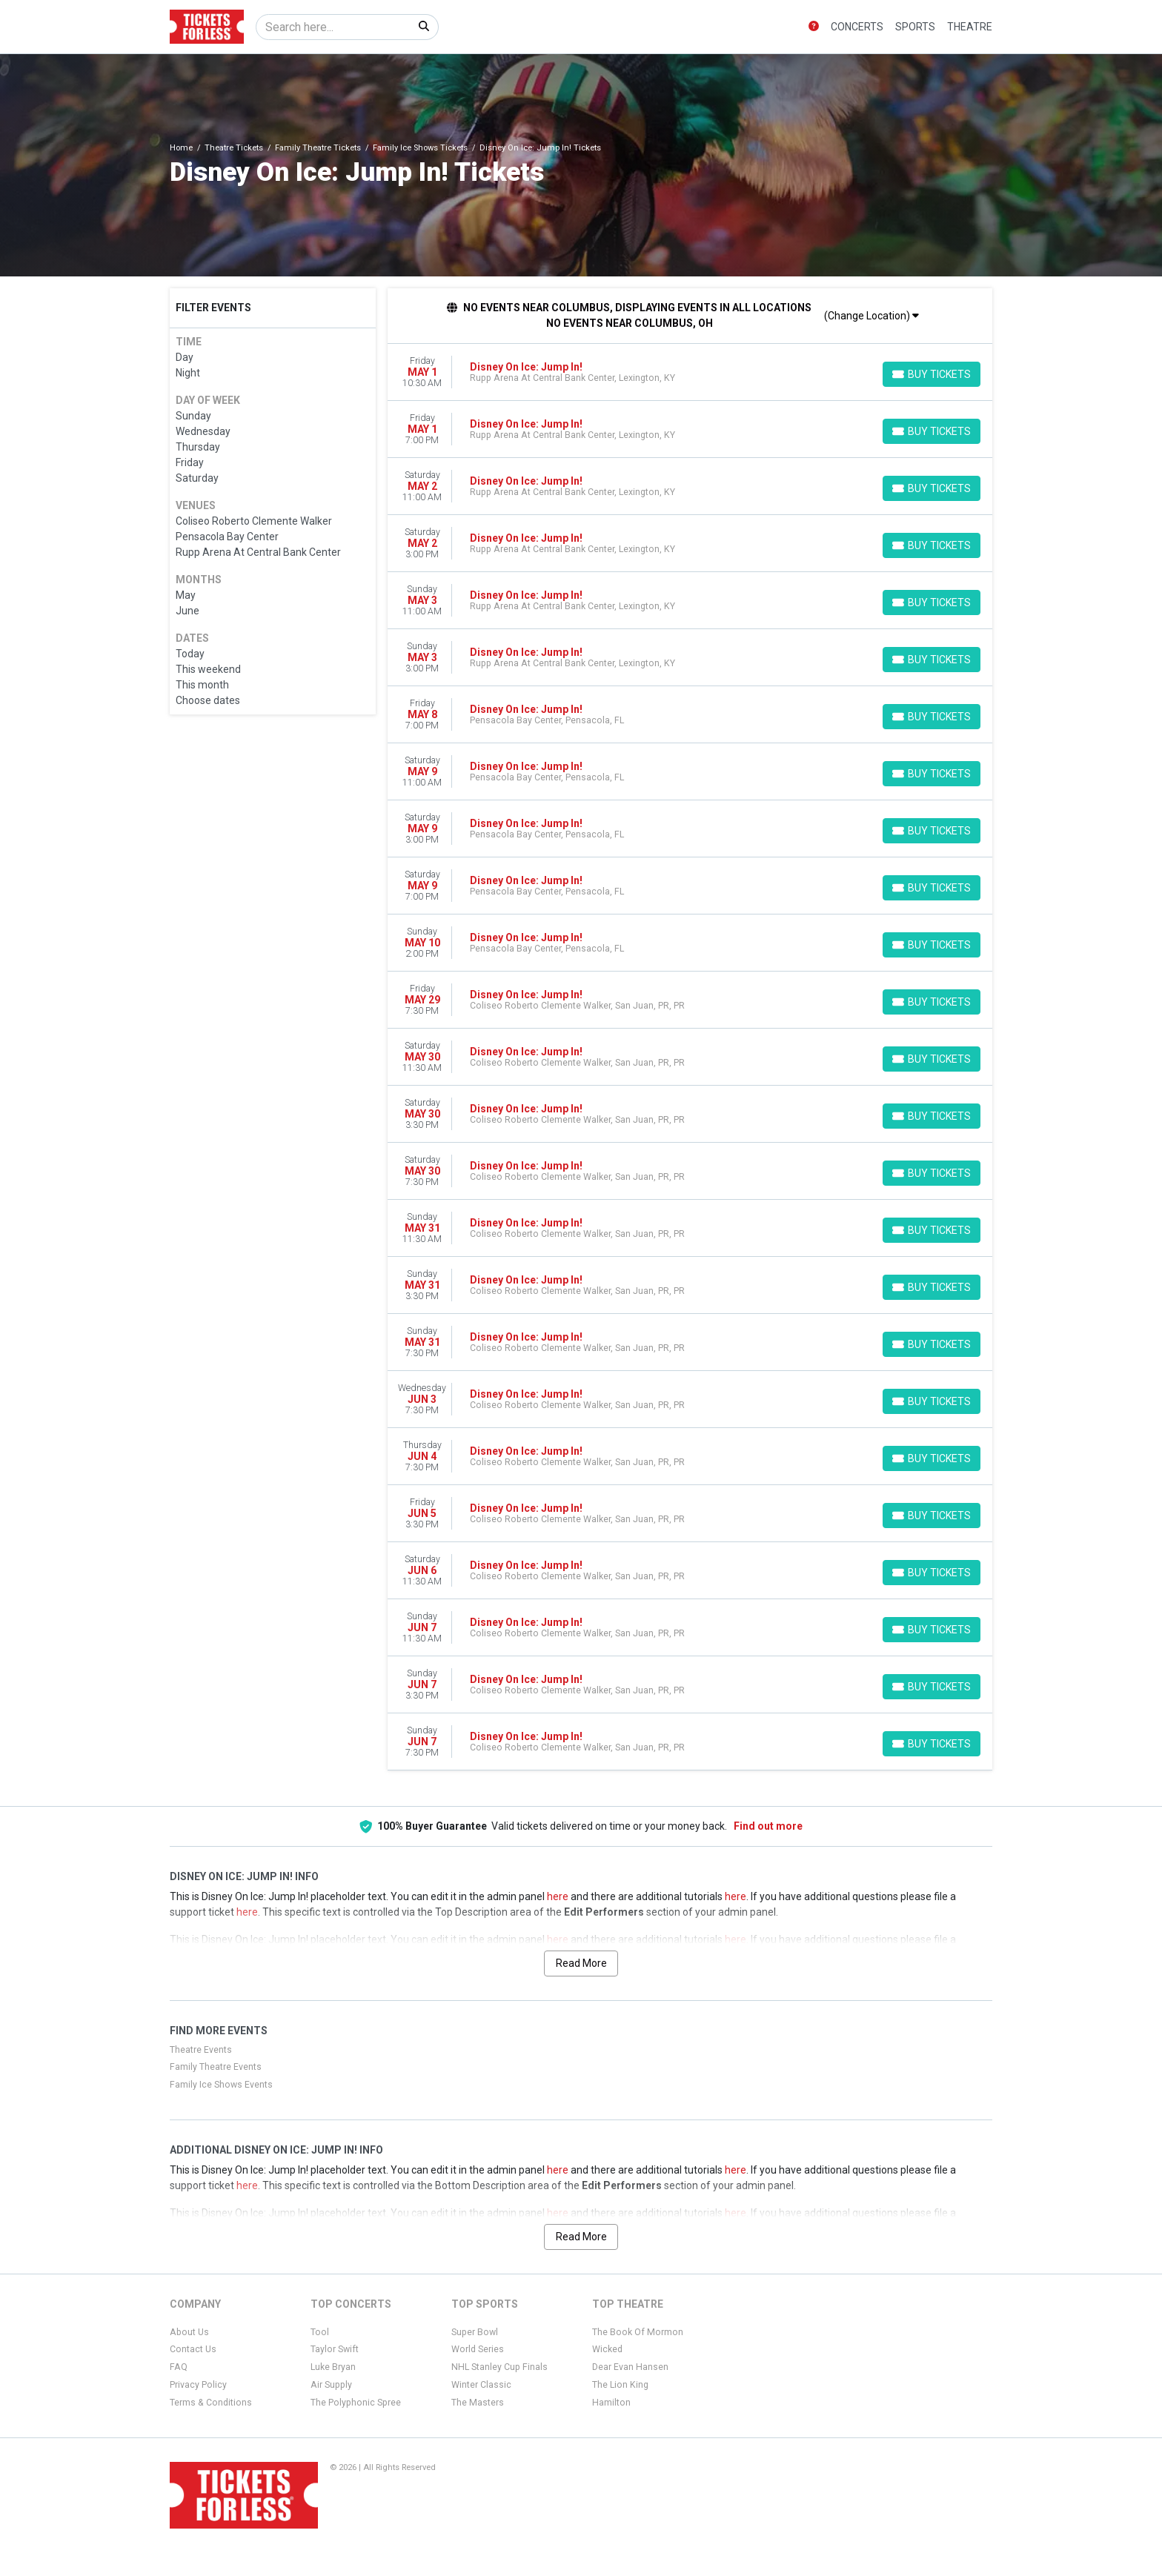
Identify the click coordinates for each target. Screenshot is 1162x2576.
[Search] (333, 27)
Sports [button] (915, 27)
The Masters (477, 2402)
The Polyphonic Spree (356, 2402)
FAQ (178, 2367)
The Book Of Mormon (637, 2332)
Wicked (607, 2349)
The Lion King (620, 2385)
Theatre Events (201, 2050)
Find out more (768, 1826)
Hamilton (611, 2402)
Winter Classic (481, 2385)
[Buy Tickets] (931, 374)
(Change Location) (871, 316)
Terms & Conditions (211, 2402)
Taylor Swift (335, 2349)
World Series (477, 2349)
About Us (189, 2332)
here (557, 1896)
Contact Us (193, 2349)
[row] (690, 372)
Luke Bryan (333, 2367)
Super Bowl (474, 2332)
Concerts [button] (857, 27)
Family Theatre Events (216, 2067)
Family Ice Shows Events (221, 2084)
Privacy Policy (198, 2385)
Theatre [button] (969, 27)
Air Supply (331, 2385)
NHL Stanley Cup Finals (499, 2367)
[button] (814, 27)
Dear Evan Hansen (630, 2367)
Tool (320, 2332)
